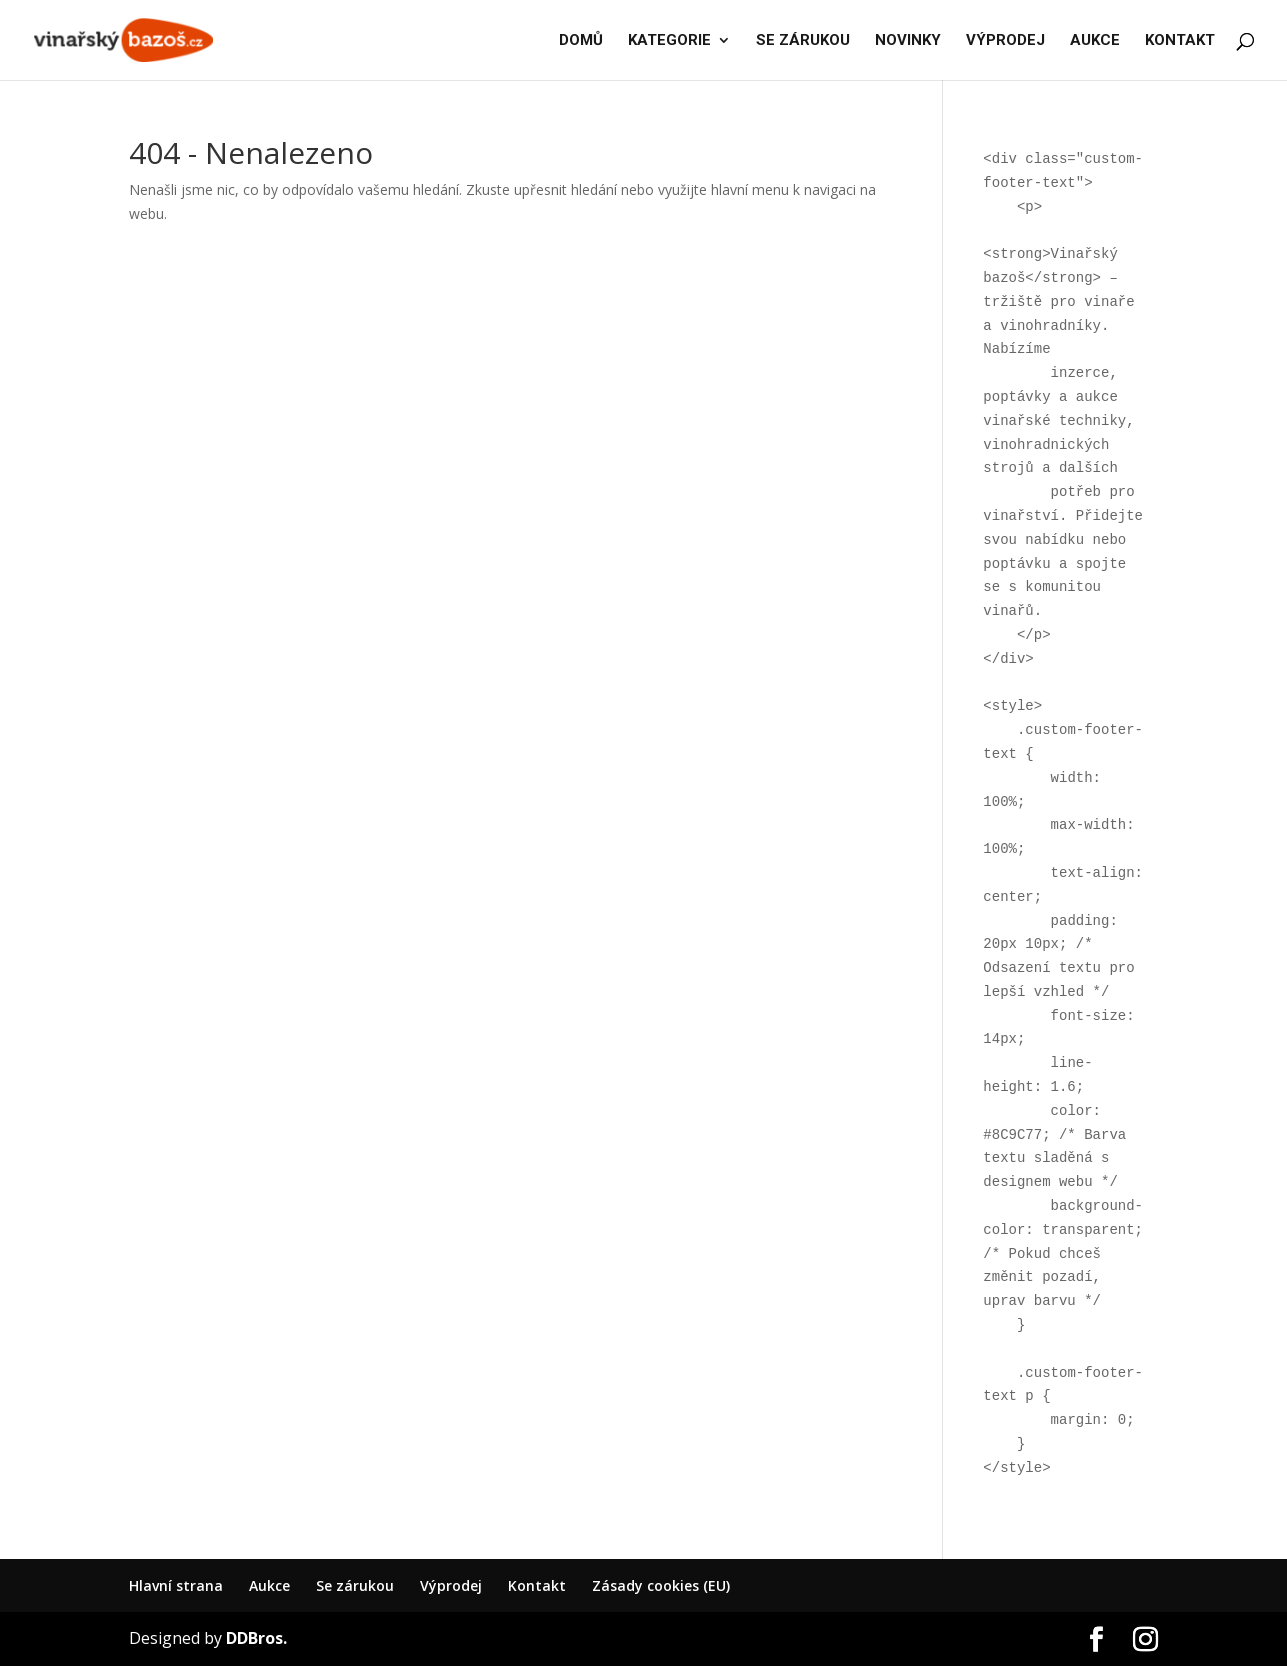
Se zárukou (355, 1585)
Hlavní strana (176, 1585)
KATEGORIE (669, 41)
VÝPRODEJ (1005, 41)
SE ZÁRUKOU (803, 41)
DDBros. (256, 1638)
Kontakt (537, 1585)
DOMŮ (581, 41)
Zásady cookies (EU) (661, 1585)
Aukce (269, 1585)
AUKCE (1095, 41)
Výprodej (451, 1585)
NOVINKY (908, 41)
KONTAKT (1180, 41)
